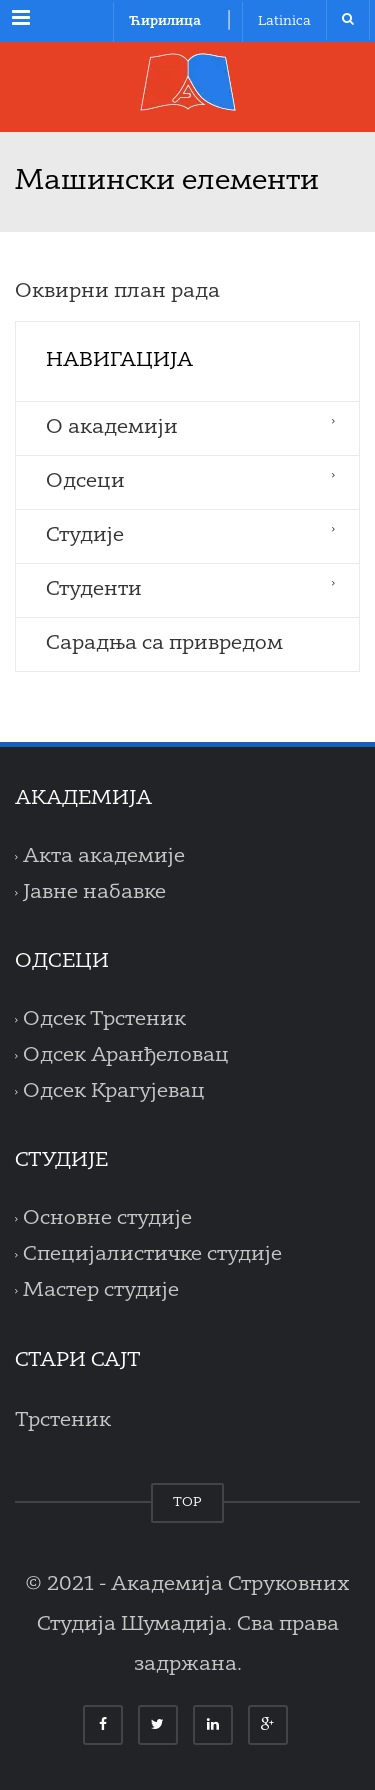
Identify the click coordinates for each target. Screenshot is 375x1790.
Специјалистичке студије (152, 1255)
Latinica (284, 21)
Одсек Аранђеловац (126, 1056)
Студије (85, 536)
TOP (187, 1502)
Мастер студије (101, 1291)
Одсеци (85, 482)
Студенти (94, 590)
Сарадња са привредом (164, 644)
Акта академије (104, 857)
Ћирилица (165, 21)
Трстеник (63, 1421)
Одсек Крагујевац (114, 1092)
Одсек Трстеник (104, 1020)
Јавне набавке (94, 893)
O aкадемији (112, 428)
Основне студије (107, 1219)
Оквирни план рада (117, 292)
